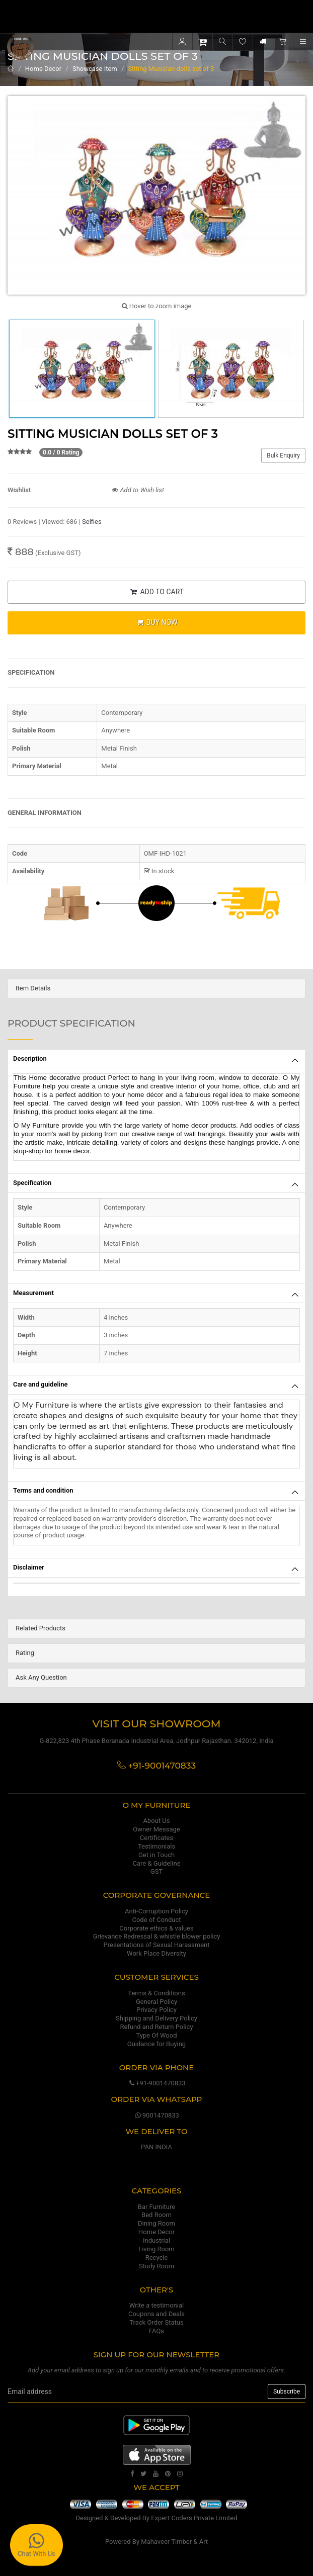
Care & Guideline (156, 1863)
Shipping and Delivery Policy (156, 2018)
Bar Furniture (156, 2207)
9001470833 (156, 2115)
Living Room (156, 2249)
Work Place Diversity (156, 1953)
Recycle (156, 2257)
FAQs (156, 2331)
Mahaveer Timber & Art (174, 2541)
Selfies (92, 521)
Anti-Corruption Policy (156, 1911)
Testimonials (156, 1846)
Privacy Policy (156, 2009)
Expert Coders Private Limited (194, 2518)
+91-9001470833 (156, 2083)
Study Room (156, 2266)
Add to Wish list (138, 490)
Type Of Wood (156, 2035)
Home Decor (43, 68)
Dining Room (156, 2223)
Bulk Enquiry (283, 455)
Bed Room (156, 2215)
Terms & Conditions (156, 1993)
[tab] (156, 988)
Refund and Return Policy (156, 2027)
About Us (156, 1820)
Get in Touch (156, 1855)
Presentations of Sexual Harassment (157, 1945)
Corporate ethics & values (156, 1928)
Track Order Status (156, 2322)
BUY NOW (156, 622)
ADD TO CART (156, 592)
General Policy (156, 2001)
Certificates (156, 1838)
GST (156, 1871)
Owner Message (156, 1829)
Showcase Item (94, 68)
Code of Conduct (156, 1919)
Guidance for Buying (156, 2044)
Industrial (156, 2240)
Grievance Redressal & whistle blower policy (156, 1936)
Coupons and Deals (156, 2314)
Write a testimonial (156, 2305)
